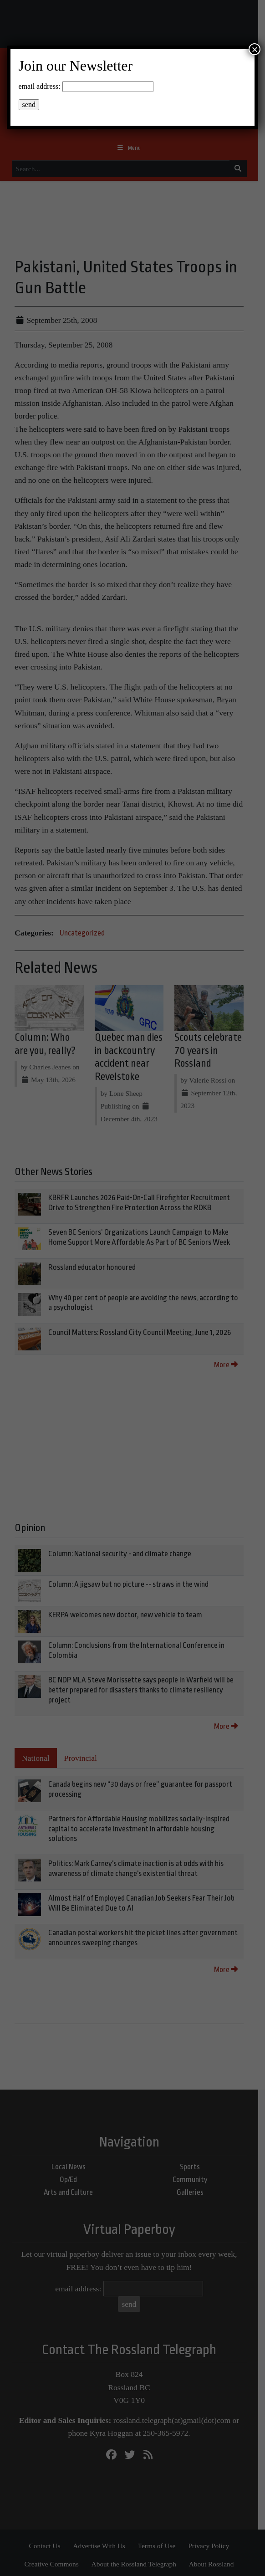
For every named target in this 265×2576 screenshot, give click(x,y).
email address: (40, 86)
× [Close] (254, 49)
